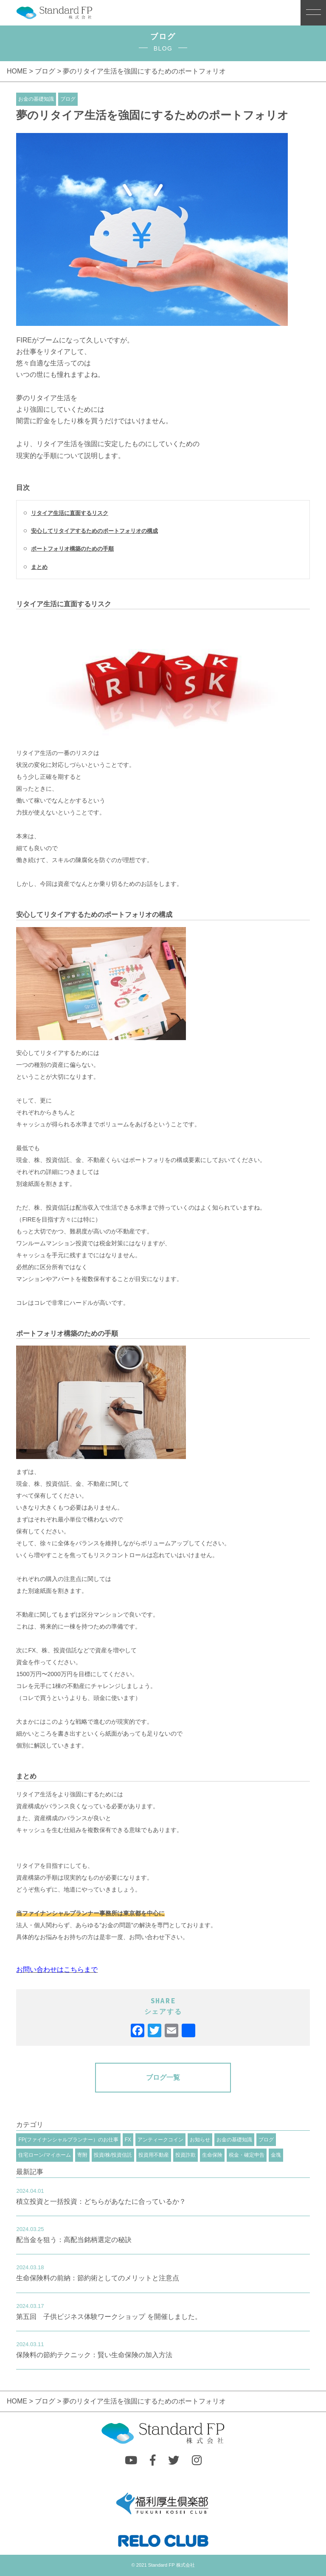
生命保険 (212, 2155)
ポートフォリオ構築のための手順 (72, 549)
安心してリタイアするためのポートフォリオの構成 (94, 531)
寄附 (82, 2155)
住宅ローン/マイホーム (44, 2155)
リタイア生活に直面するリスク (69, 513)
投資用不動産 (153, 2155)
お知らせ (200, 2140)
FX (128, 2140)
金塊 (276, 2155)
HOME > (21, 71)
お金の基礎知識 (36, 99)
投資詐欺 (185, 2155)
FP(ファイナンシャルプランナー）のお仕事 (68, 2140)
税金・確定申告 (246, 2155)
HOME (18, 2401)
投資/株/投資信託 (113, 2155)
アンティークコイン (160, 2140)
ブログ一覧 (163, 2077)
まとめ (39, 567)
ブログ (45, 71)
